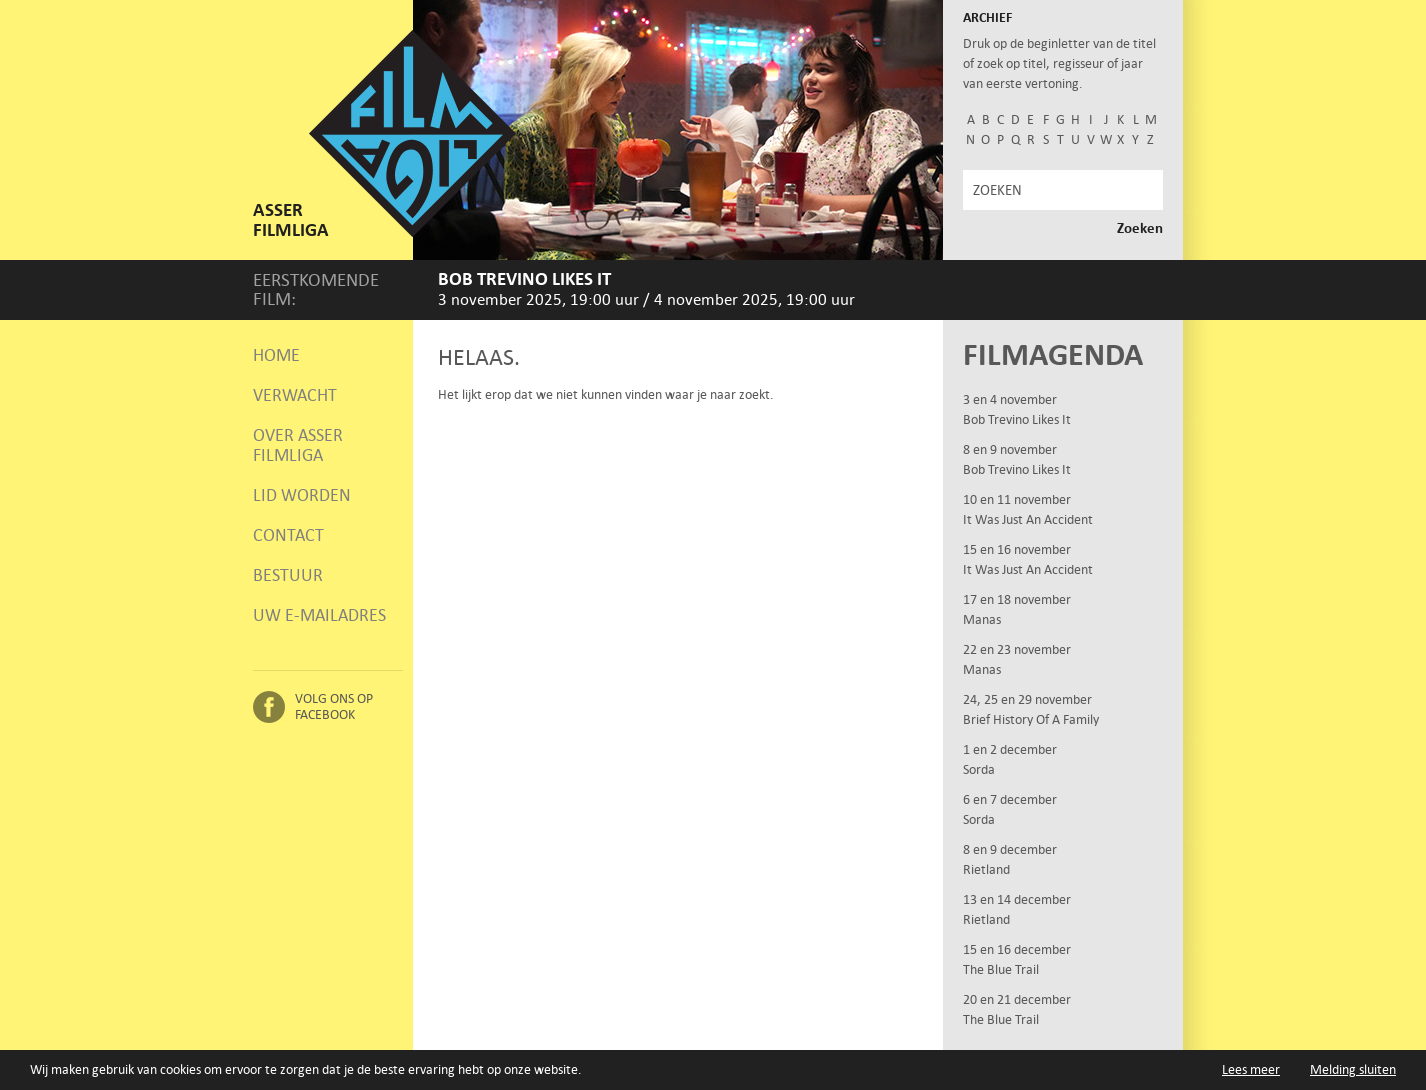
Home (276, 355)
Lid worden (302, 495)
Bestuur (288, 575)
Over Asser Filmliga (298, 445)
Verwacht (295, 395)
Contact (288, 535)
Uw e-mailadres (319, 615)
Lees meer (1251, 1069)
